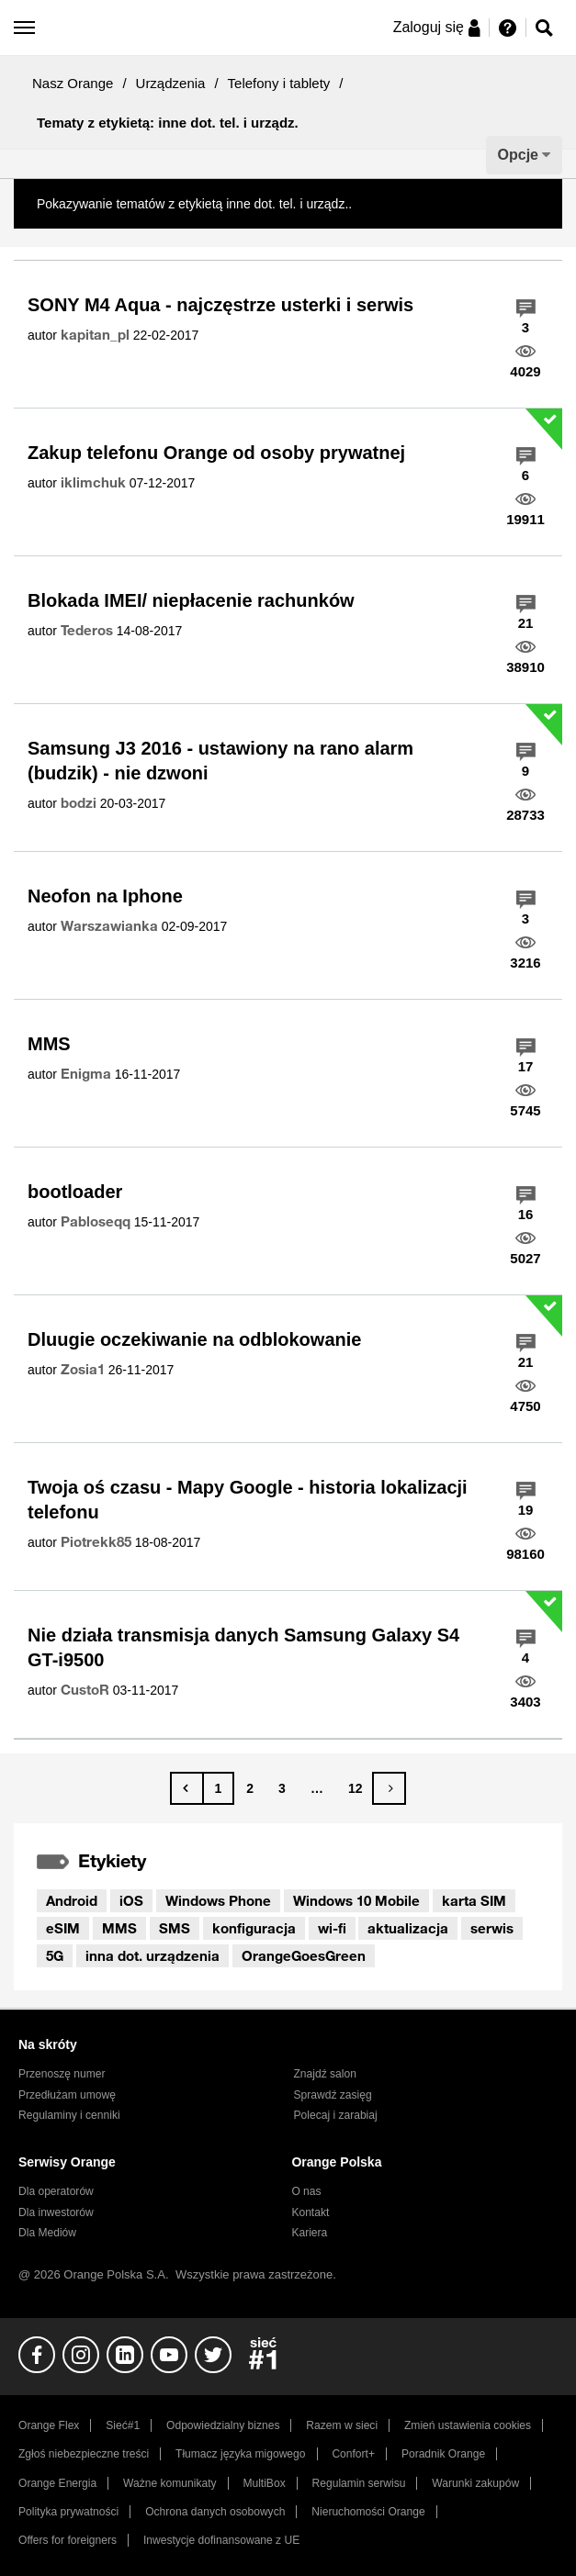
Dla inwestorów (56, 2212)
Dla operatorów (56, 2191)
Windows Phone (218, 1900)
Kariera (309, 2232)
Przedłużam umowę (67, 2095)
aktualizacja (407, 1928)
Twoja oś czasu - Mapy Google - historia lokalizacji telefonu (248, 1499)
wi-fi (332, 1928)
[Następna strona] (389, 1788)
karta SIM (474, 1900)
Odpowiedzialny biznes (222, 2425)
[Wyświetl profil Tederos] (87, 630)
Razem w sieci (342, 2425)
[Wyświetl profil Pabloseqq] (95, 1222)
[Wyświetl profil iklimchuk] (93, 483)
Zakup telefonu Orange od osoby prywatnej (216, 452)
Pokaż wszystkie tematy (424, 203)
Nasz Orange (72, 83)
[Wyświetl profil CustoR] (85, 1690)
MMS (49, 1044)
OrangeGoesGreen (304, 1955)
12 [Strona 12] (355, 1788)
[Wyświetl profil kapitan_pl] (95, 335)
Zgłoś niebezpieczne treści (83, 2453)
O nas (306, 2191)
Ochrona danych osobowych (215, 2511)
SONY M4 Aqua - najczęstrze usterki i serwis (220, 305)
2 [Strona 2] (250, 1788)
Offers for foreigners (67, 2540)
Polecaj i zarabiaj (336, 2115)
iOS (131, 1900)
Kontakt (310, 2212)
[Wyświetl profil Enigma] (86, 1074)
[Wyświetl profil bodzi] (78, 803)
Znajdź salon (325, 2073)
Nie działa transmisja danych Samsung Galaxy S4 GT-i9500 (243, 1647)
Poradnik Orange (443, 2453)
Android (71, 1900)
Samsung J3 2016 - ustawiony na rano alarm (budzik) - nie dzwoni (220, 760)
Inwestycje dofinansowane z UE (221, 2540)
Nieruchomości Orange (367, 2511)
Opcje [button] (518, 154)
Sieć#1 (123, 2425)
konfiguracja (254, 1928)
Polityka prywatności (68, 2511)
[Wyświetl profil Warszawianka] (109, 926)
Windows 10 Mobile (356, 1900)
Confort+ (353, 2453)
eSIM (63, 1928)
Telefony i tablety (279, 83)
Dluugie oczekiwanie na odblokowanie (194, 1339)
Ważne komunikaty (169, 2483)
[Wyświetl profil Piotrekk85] (96, 1542)
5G (54, 1955)
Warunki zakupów (475, 2483)
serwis (492, 1928)
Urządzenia (171, 83)
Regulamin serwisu (359, 2483)
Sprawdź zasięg (333, 2095)
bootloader (75, 1192)
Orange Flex (48, 2425)
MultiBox (264, 2483)
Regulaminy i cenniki (69, 2115)
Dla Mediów (47, 2232)
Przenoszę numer (62, 2073)
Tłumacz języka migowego (240, 2453)
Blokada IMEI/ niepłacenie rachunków (191, 600)
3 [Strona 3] (282, 1788)
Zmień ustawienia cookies (467, 2425)
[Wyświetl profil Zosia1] (83, 1369)
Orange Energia (57, 2483)
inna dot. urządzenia (152, 1955)
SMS (174, 1928)
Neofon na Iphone (105, 896)
